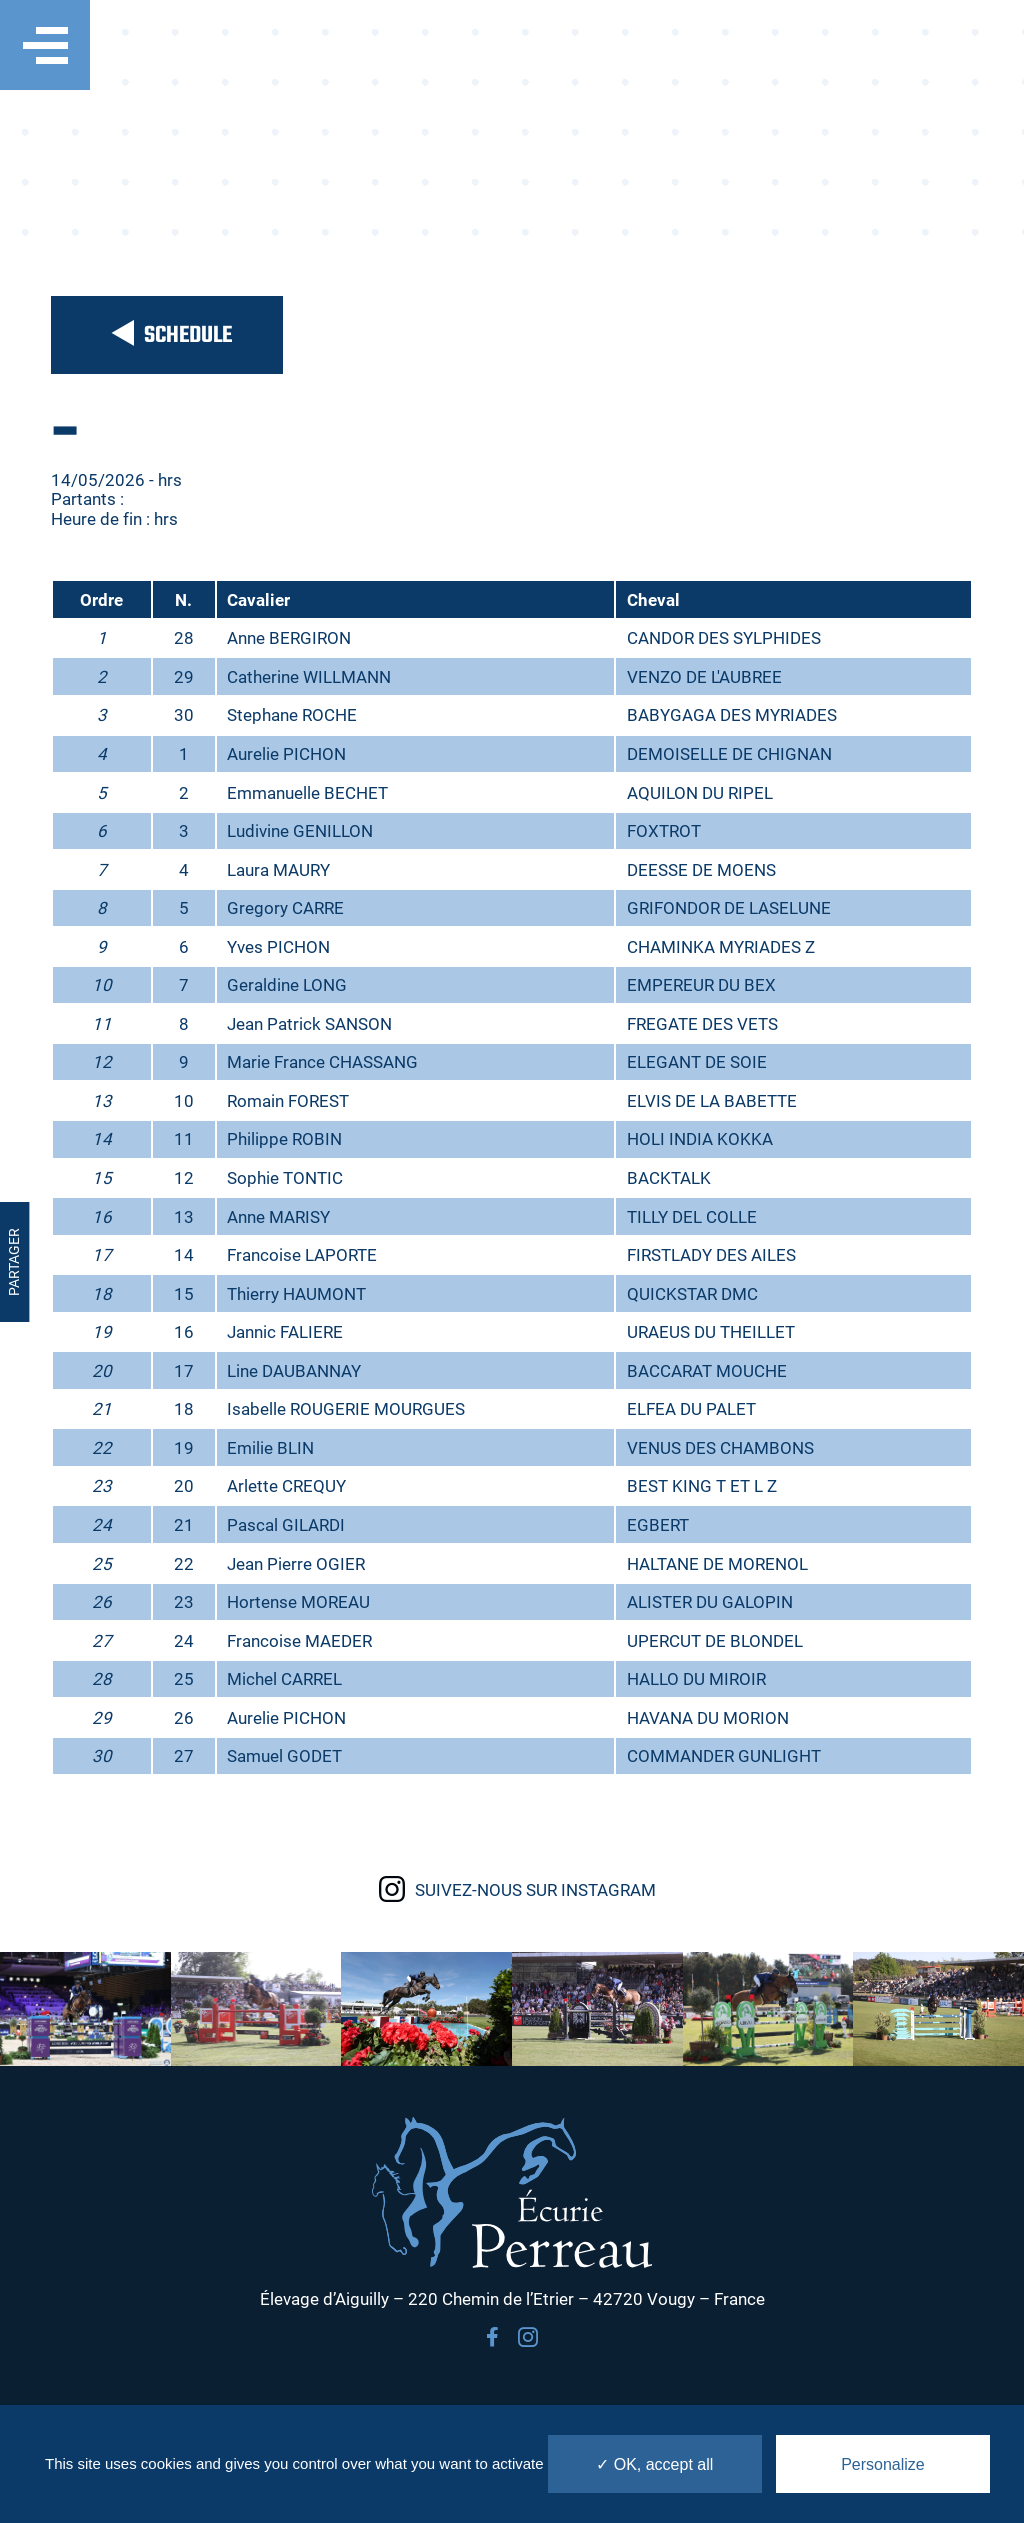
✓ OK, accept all (654, 2464)
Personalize (883, 2464)
